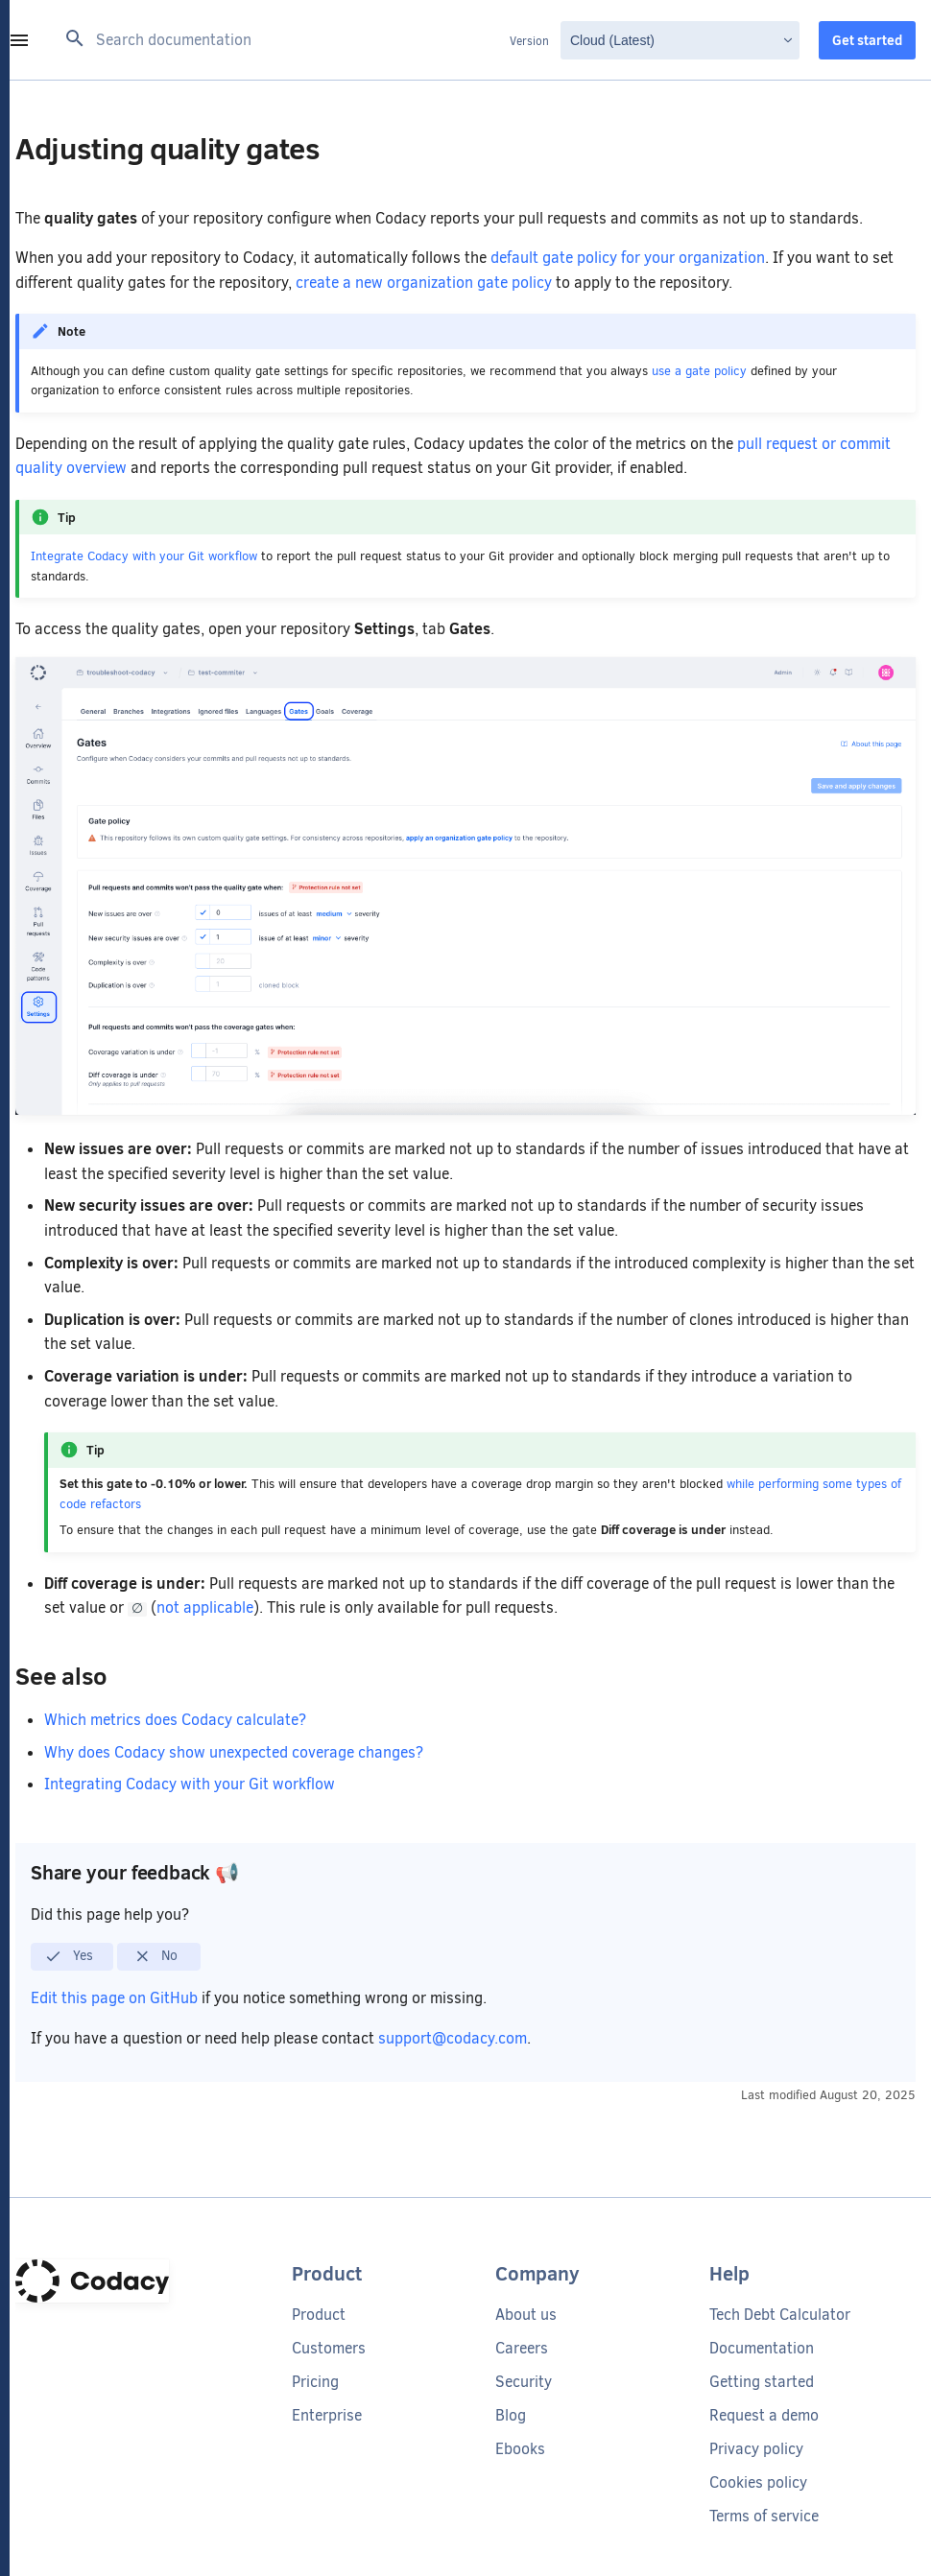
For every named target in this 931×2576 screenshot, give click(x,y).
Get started (867, 40)
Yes (68, 1956)
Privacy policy (756, 2449)
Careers (521, 2348)
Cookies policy (758, 2482)
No (156, 1956)
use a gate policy (699, 371)
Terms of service (764, 2516)
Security (523, 2382)
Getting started (761, 2382)
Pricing (315, 2382)
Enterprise (327, 2415)
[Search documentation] (282, 40)
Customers (329, 2348)
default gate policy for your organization (627, 258)
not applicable (208, 1607)
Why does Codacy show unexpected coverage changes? (233, 1752)
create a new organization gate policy (424, 282)
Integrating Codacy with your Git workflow (189, 1784)
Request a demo (764, 2415)
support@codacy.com (452, 2038)
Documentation (761, 2348)
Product (319, 2314)
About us (526, 2314)
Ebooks (520, 2449)
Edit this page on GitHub (116, 1998)
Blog (510, 2415)
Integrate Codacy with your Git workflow (144, 556)
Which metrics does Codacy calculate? (175, 1720)
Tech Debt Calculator (779, 2314)
